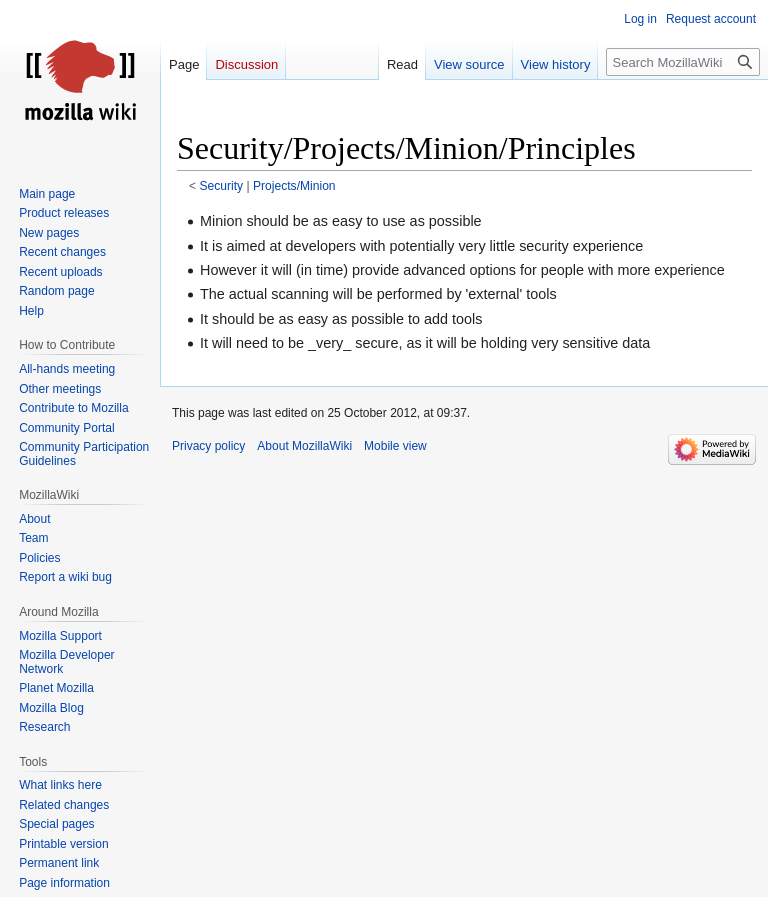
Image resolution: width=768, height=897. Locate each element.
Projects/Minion (294, 186)
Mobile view (395, 446)
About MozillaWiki (304, 446)
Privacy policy (208, 446)
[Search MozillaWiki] (683, 62)
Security (222, 186)
